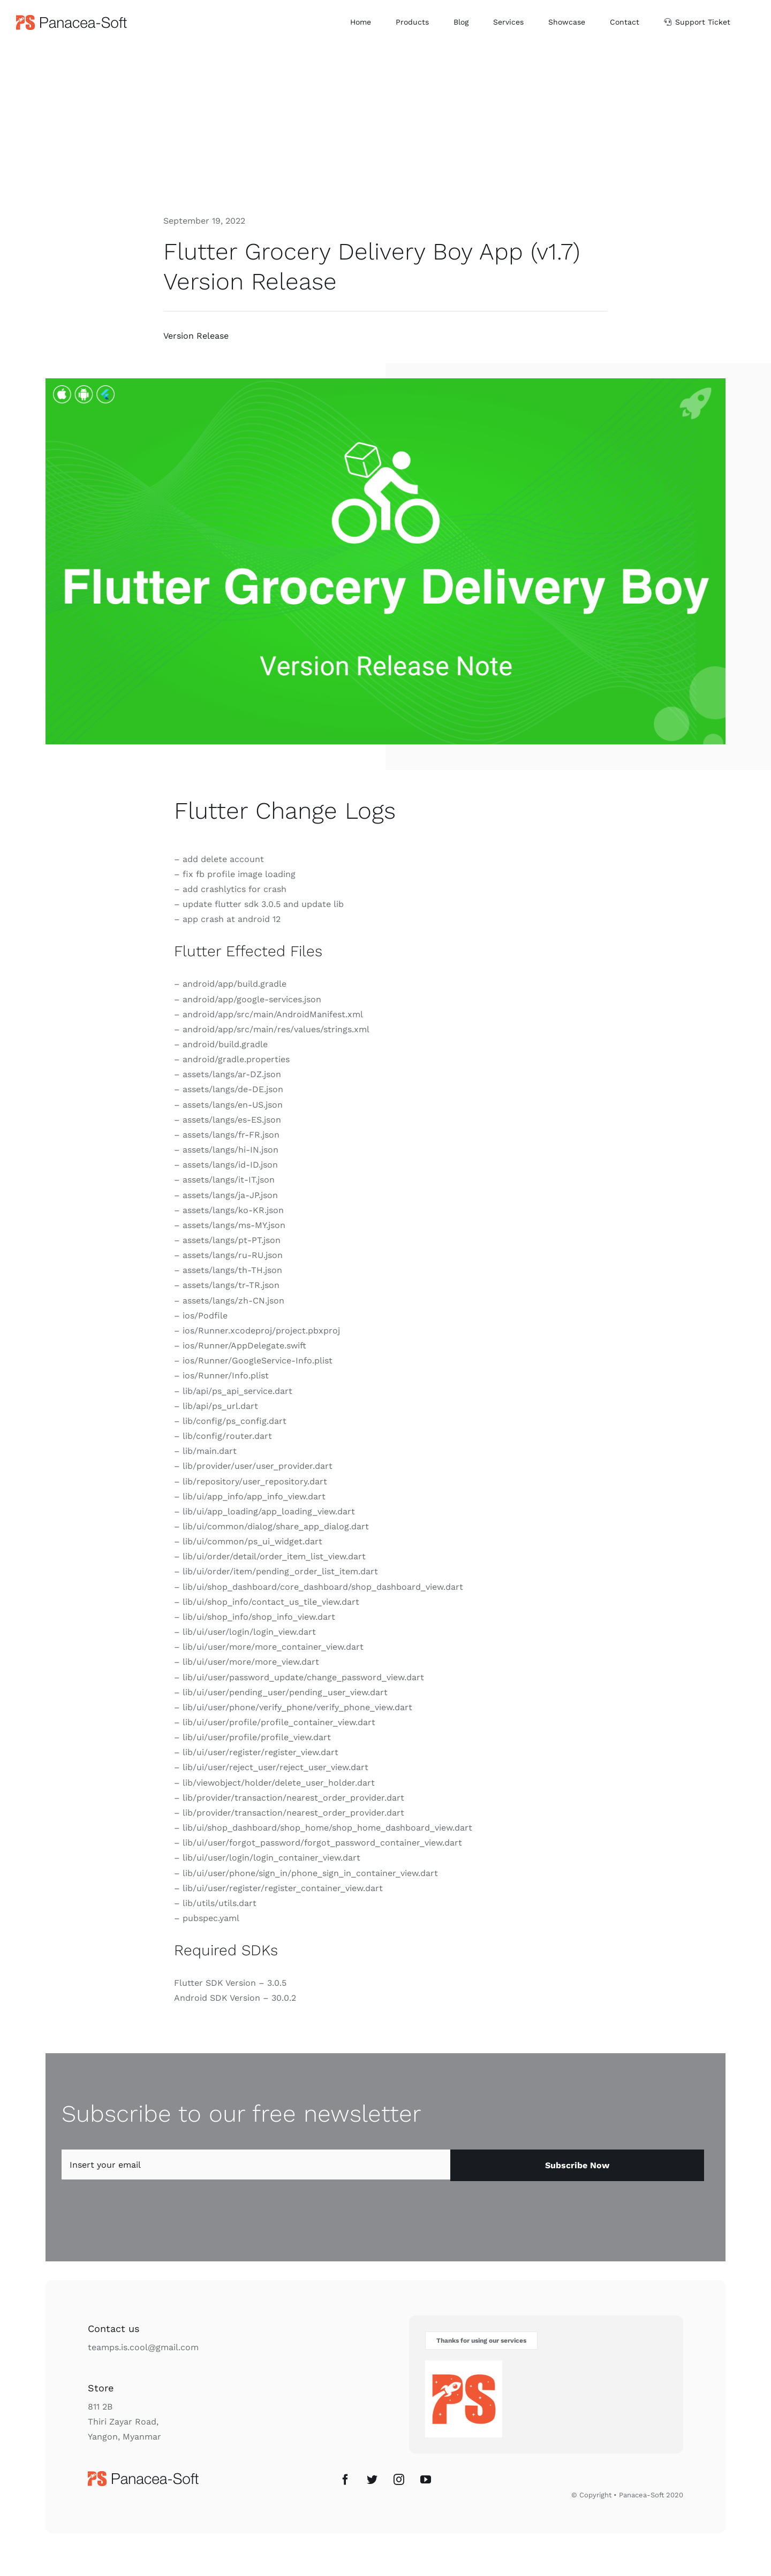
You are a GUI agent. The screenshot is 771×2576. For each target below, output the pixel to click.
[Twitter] (372, 2480)
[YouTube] (425, 2480)
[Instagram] (399, 2480)
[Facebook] (345, 2480)
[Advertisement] (385, 125)
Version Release (196, 336)
